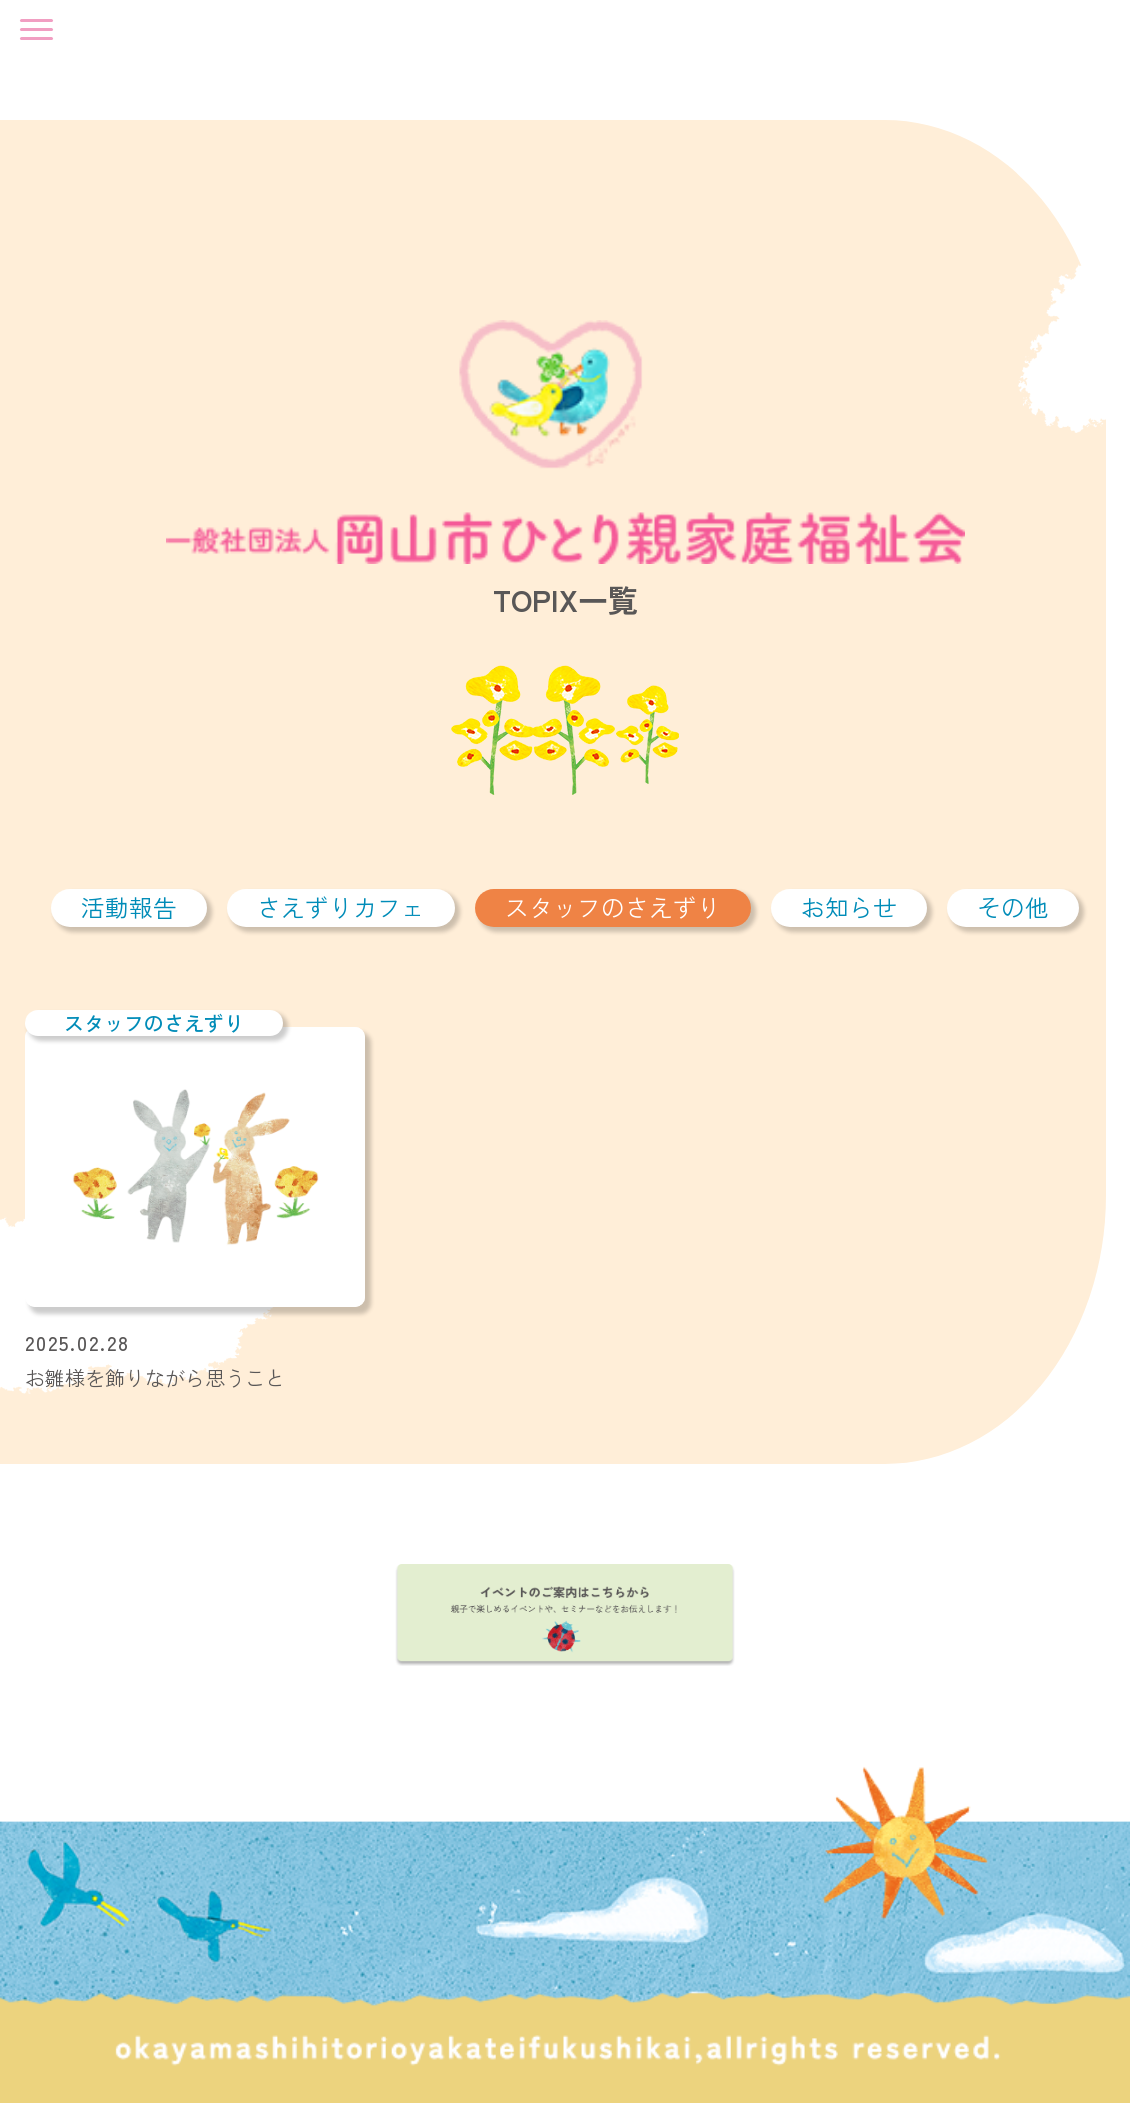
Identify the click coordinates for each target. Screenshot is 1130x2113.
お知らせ (849, 916)
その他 (1013, 916)
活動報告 (129, 916)
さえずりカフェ (341, 916)
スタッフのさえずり (613, 916)
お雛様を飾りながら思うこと (155, 1386)
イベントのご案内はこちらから (565, 1624)
